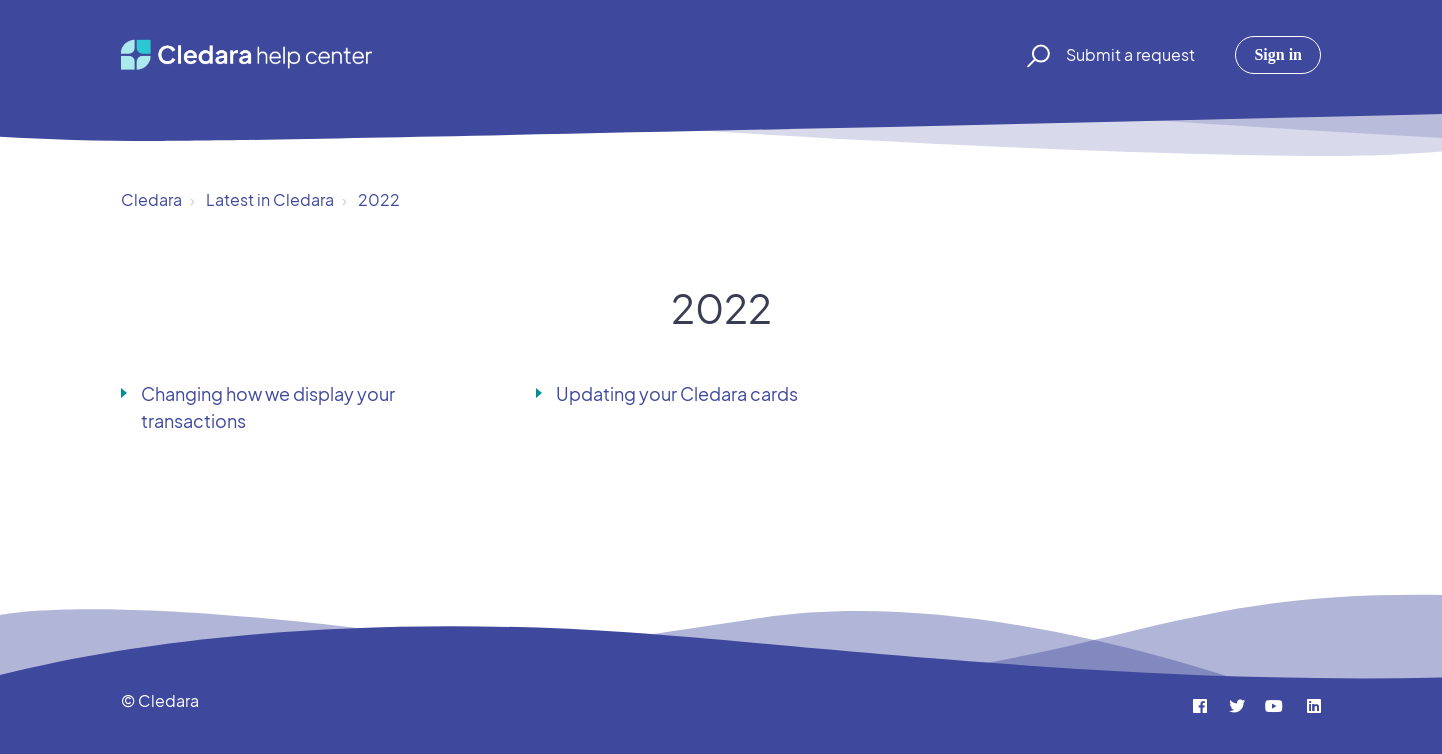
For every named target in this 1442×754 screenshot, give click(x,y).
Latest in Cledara (270, 199)
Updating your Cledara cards (677, 393)
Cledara (151, 199)
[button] (1035, 55)
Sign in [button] (1278, 54)
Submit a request (1130, 54)
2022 (379, 199)
